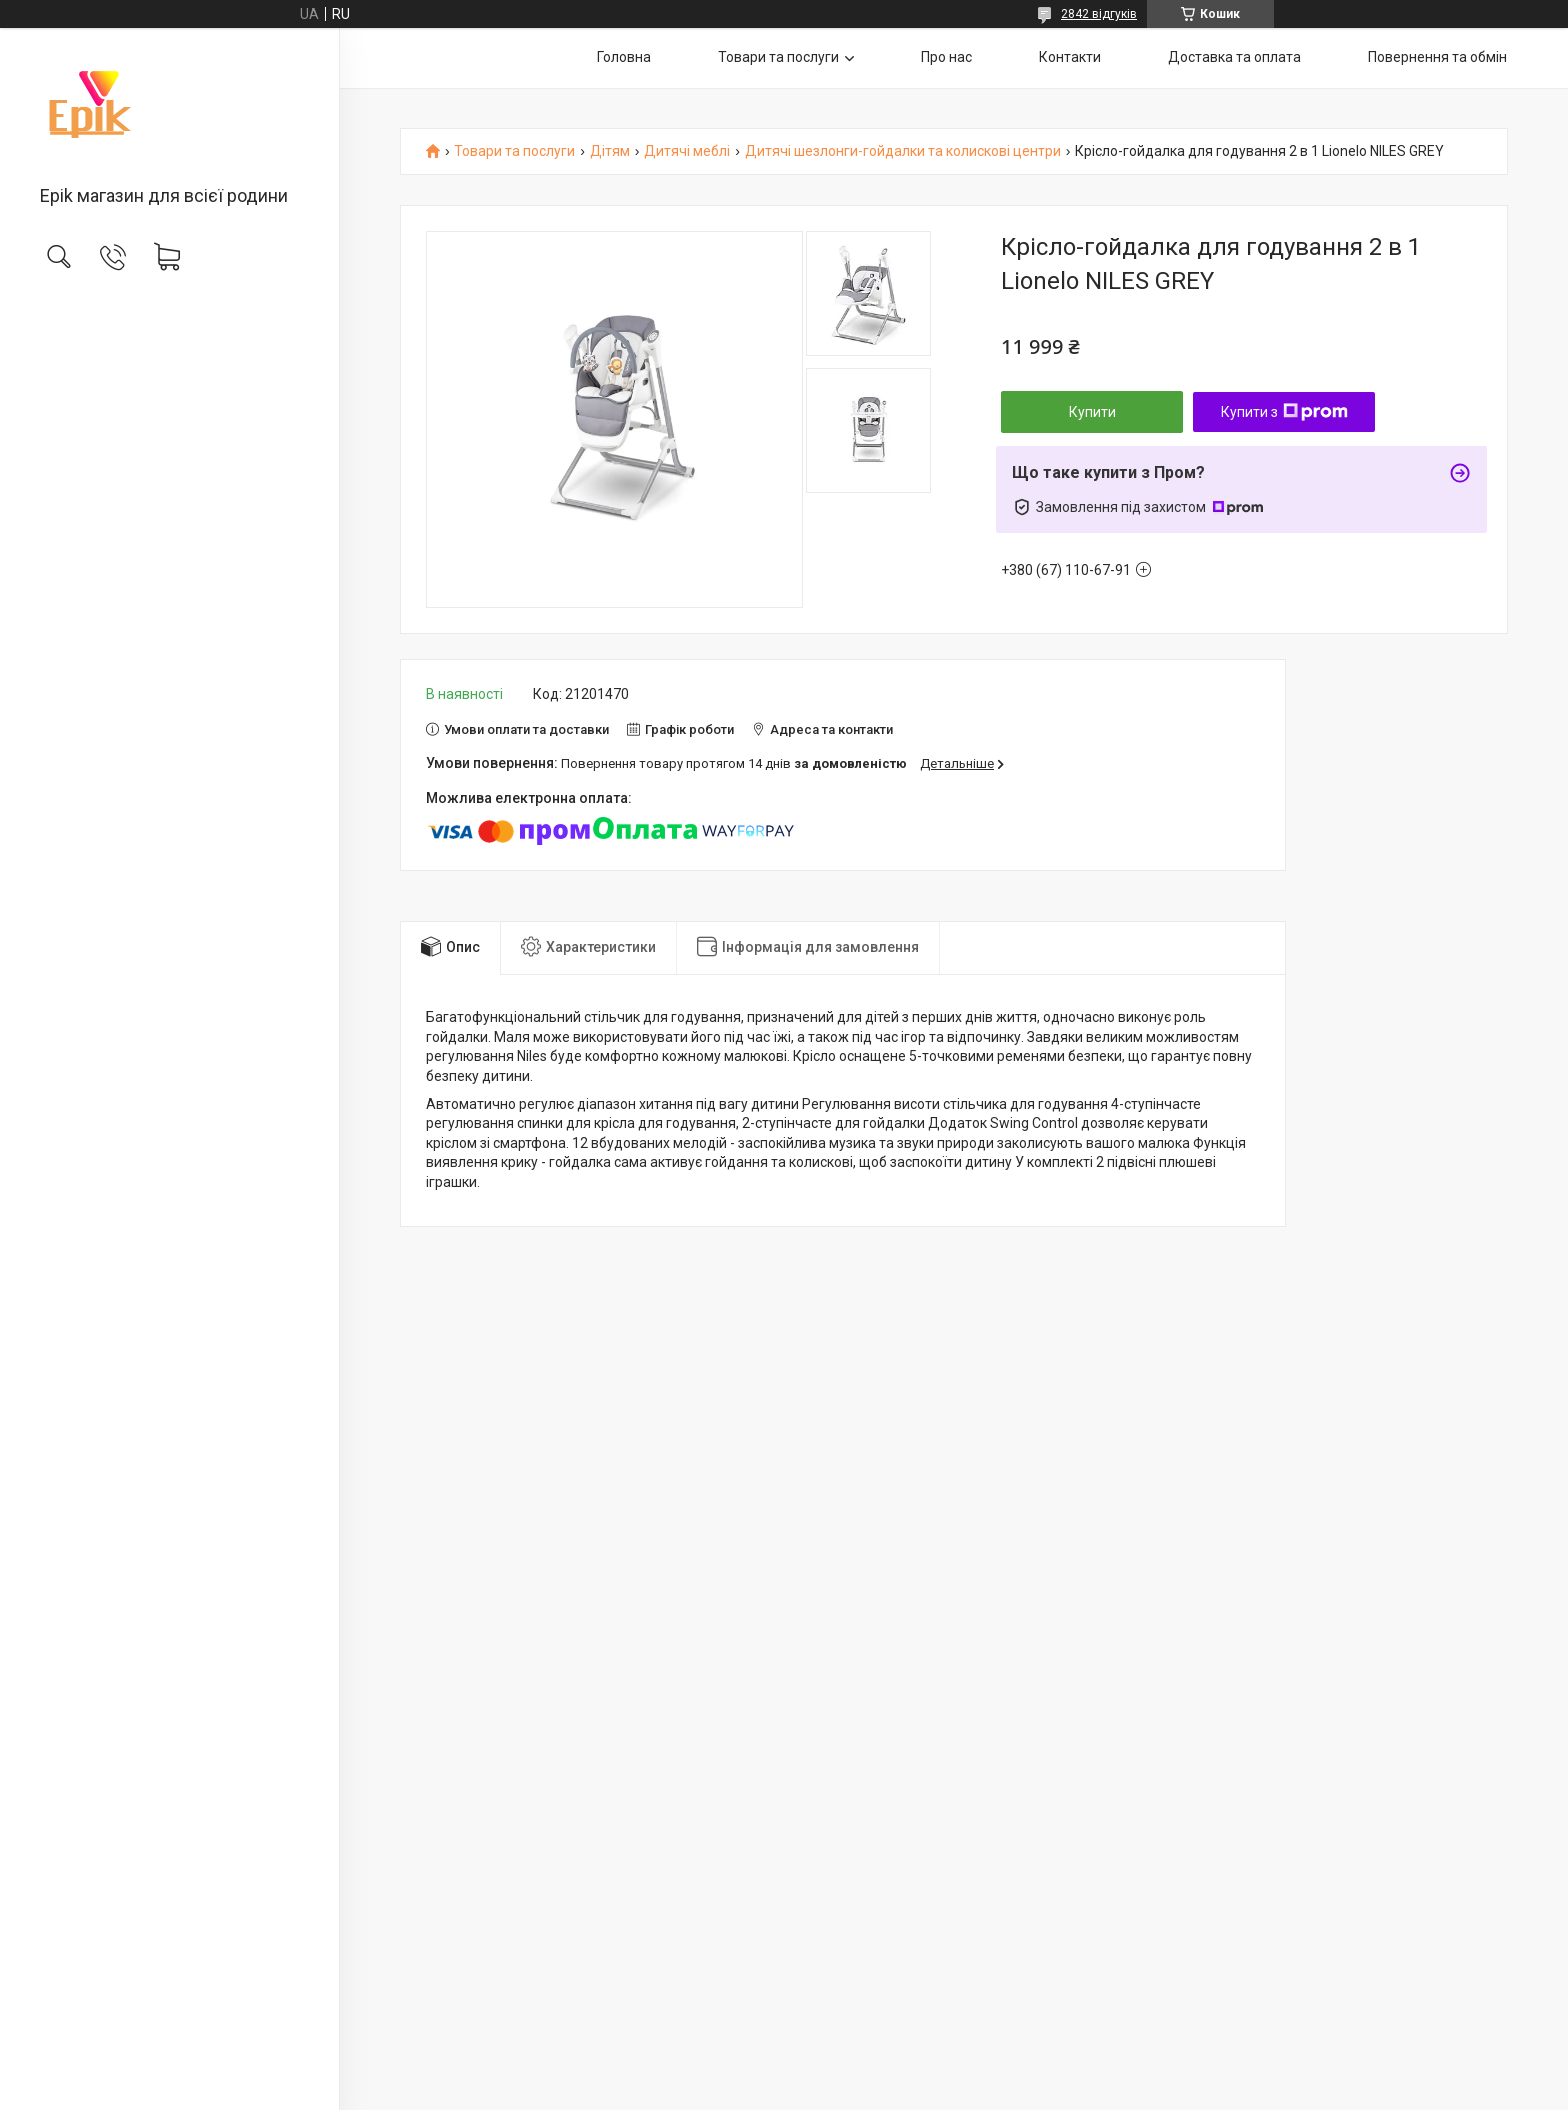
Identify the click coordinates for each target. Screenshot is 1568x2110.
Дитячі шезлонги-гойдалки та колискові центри (903, 151)
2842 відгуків (1099, 14)
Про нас (946, 57)
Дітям (610, 151)
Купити (1092, 412)
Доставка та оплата (1234, 57)
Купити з (1284, 412)
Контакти (1070, 57)
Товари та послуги (778, 57)
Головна (624, 57)
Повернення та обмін (1437, 57)
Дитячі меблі (687, 151)
